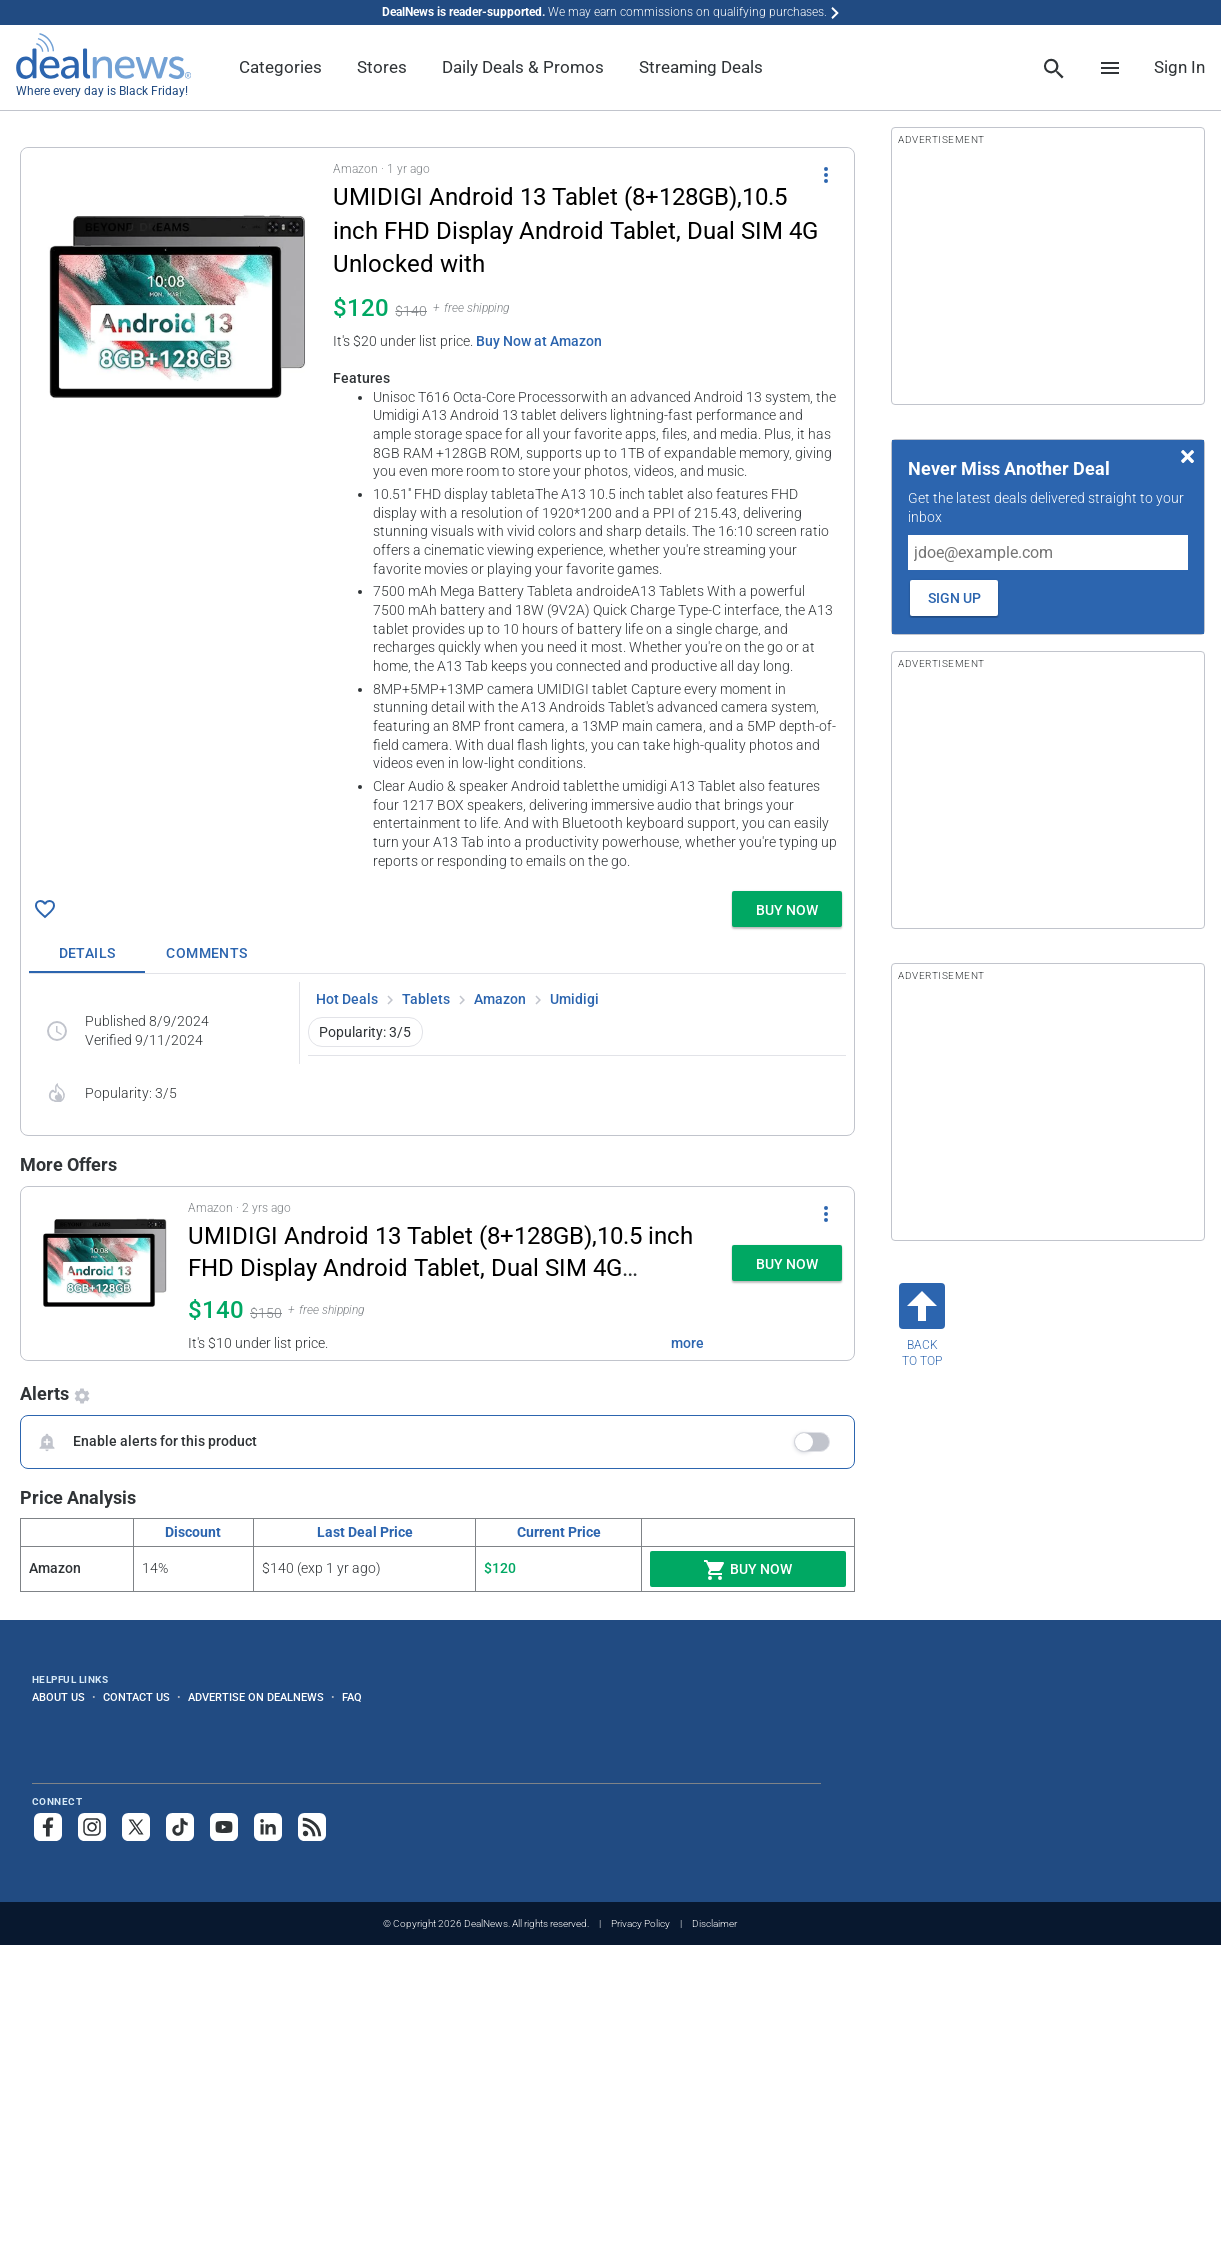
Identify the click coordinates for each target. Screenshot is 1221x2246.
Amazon (500, 999)
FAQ (352, 1697)
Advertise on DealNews (256, 1697)
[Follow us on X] (136, 1827)
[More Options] (826, 174)
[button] (437, 515)
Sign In (1179, 67)
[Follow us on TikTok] (180, 1827)
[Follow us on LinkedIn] (268, 1827)
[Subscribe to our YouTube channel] (224, 1827)
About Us (58, 1697)
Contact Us (136, 1697)
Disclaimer (714, 1923)
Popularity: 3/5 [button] (365, 1032)
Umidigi (574, 999)
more (687, 1343)
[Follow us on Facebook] (48, 1827)
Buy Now (747, 1570)
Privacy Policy (640, 1923)
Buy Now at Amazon (539, 341)
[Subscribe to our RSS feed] (312, 1827)
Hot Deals (347, 999)
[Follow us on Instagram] (92, 1827)
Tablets (426, 999)
